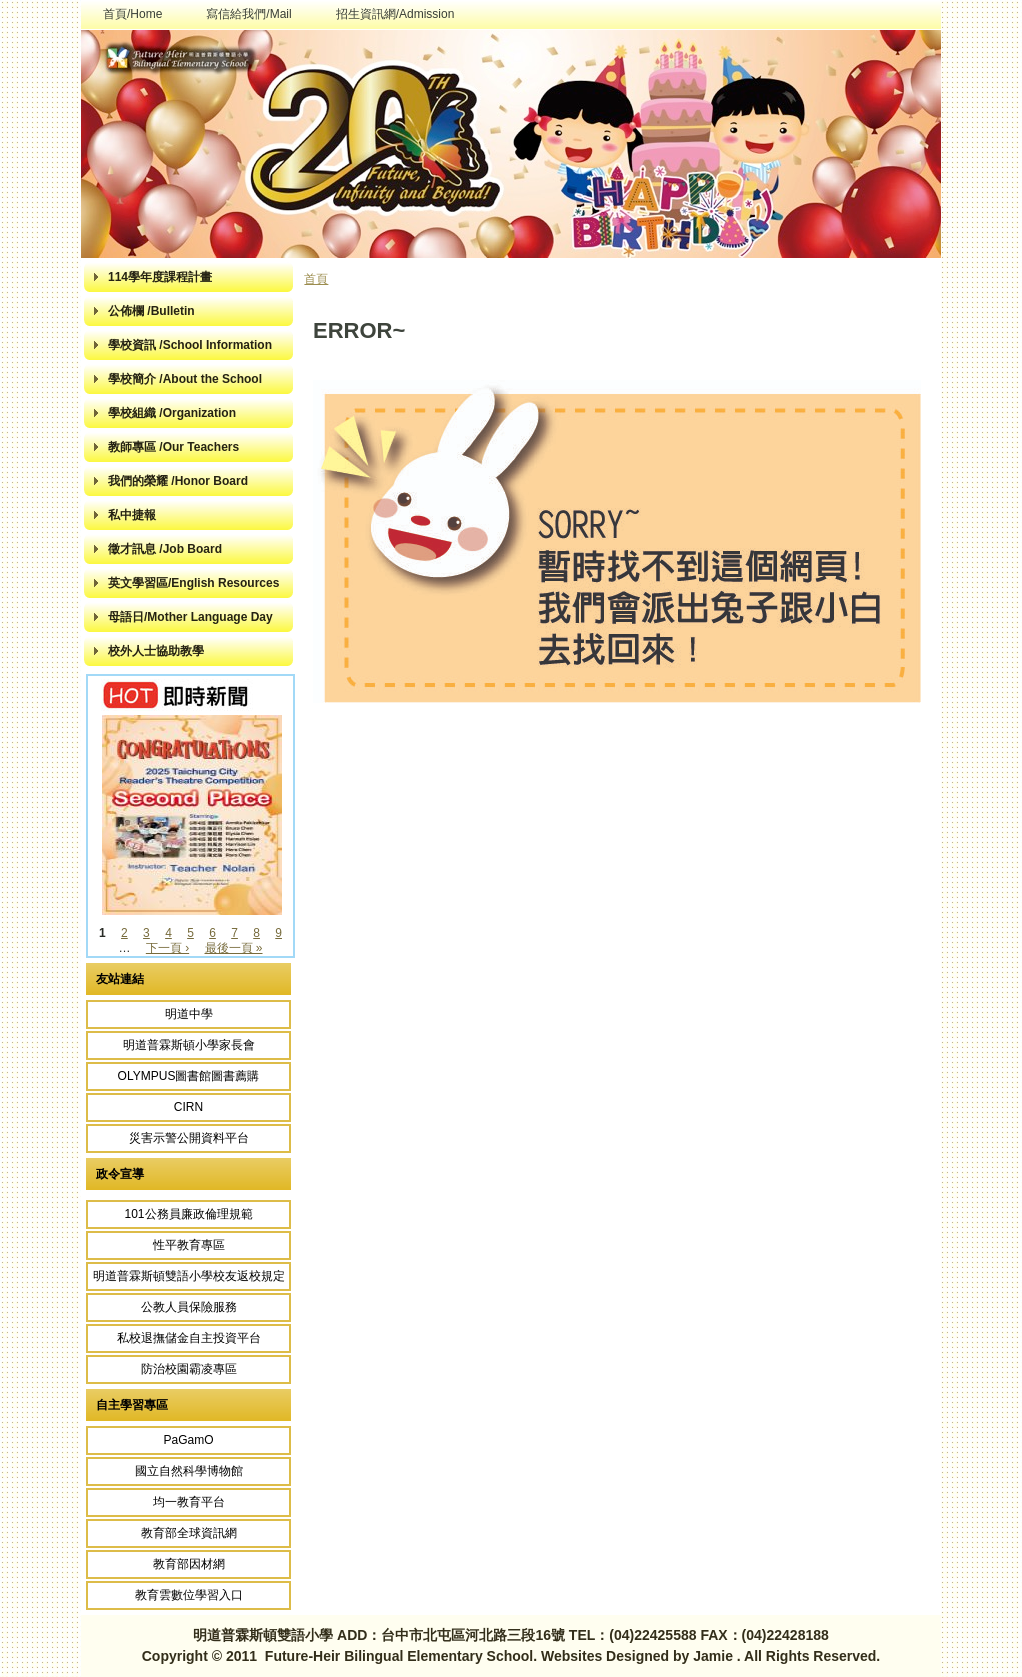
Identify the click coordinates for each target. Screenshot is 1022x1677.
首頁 (316, 279)
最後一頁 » (234, 948)
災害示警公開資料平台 (189, 1138)
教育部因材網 (189, 1564)
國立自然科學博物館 (189, 1471)
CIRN (188, 1107)
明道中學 (189, 1014)
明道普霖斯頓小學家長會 (189, 1045)
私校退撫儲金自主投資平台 (189, 1338)
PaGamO (188, 1440)
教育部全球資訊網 (189, 1533)
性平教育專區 (189, 1245)
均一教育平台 (189, 1502)
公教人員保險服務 (189, 1307)
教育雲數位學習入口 (189, 1595)
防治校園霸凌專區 (189, 1369)
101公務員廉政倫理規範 (188, 1214)
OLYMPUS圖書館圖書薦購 (189, 1076)
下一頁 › (167, 948)
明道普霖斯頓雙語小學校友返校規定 (189, 1276)
